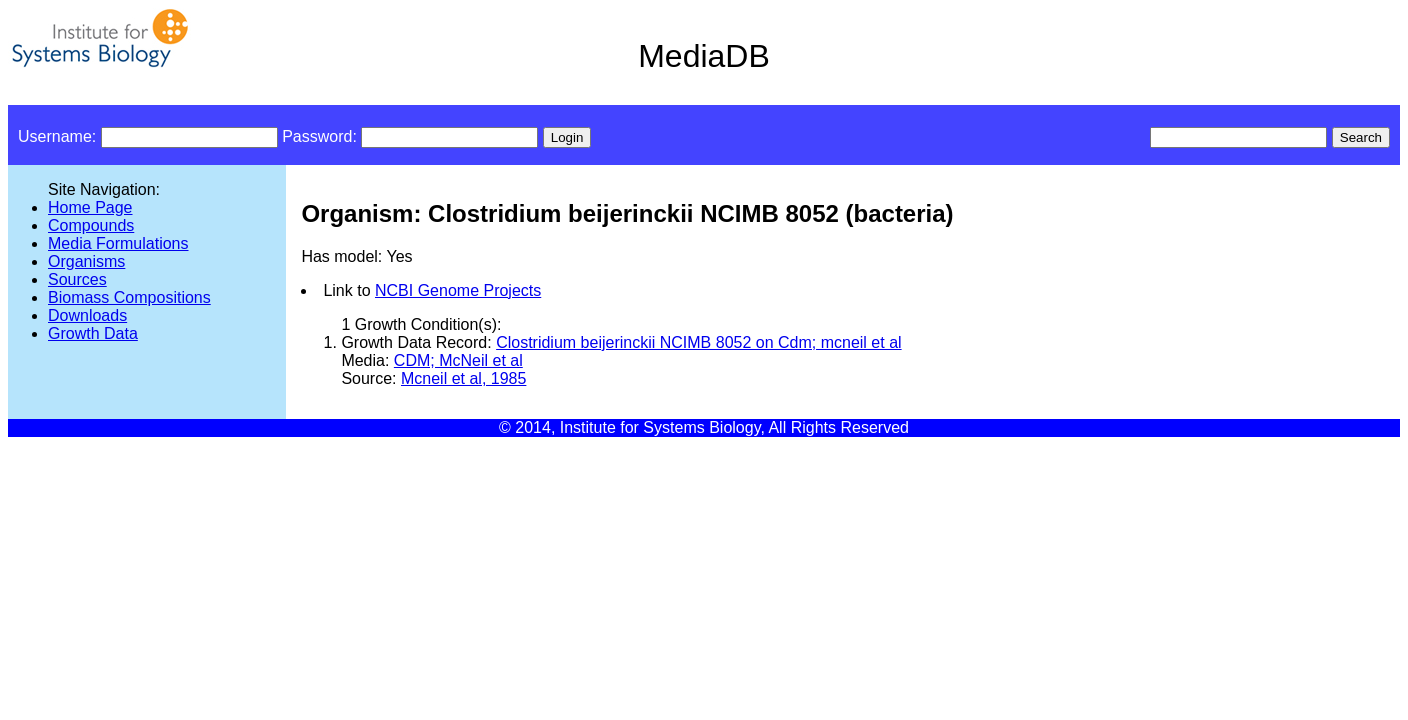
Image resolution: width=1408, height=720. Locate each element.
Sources (77, 279)
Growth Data (93, 333)
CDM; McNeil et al (458, 360)
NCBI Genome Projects (458, 290)
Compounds (91, 225)
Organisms (86, 261)
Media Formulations (118, 243)
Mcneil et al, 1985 (463, 378)
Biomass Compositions (129, 297)
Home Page (90, 207)
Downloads (87, 315)
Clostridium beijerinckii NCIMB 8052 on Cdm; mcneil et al (698, 342)
